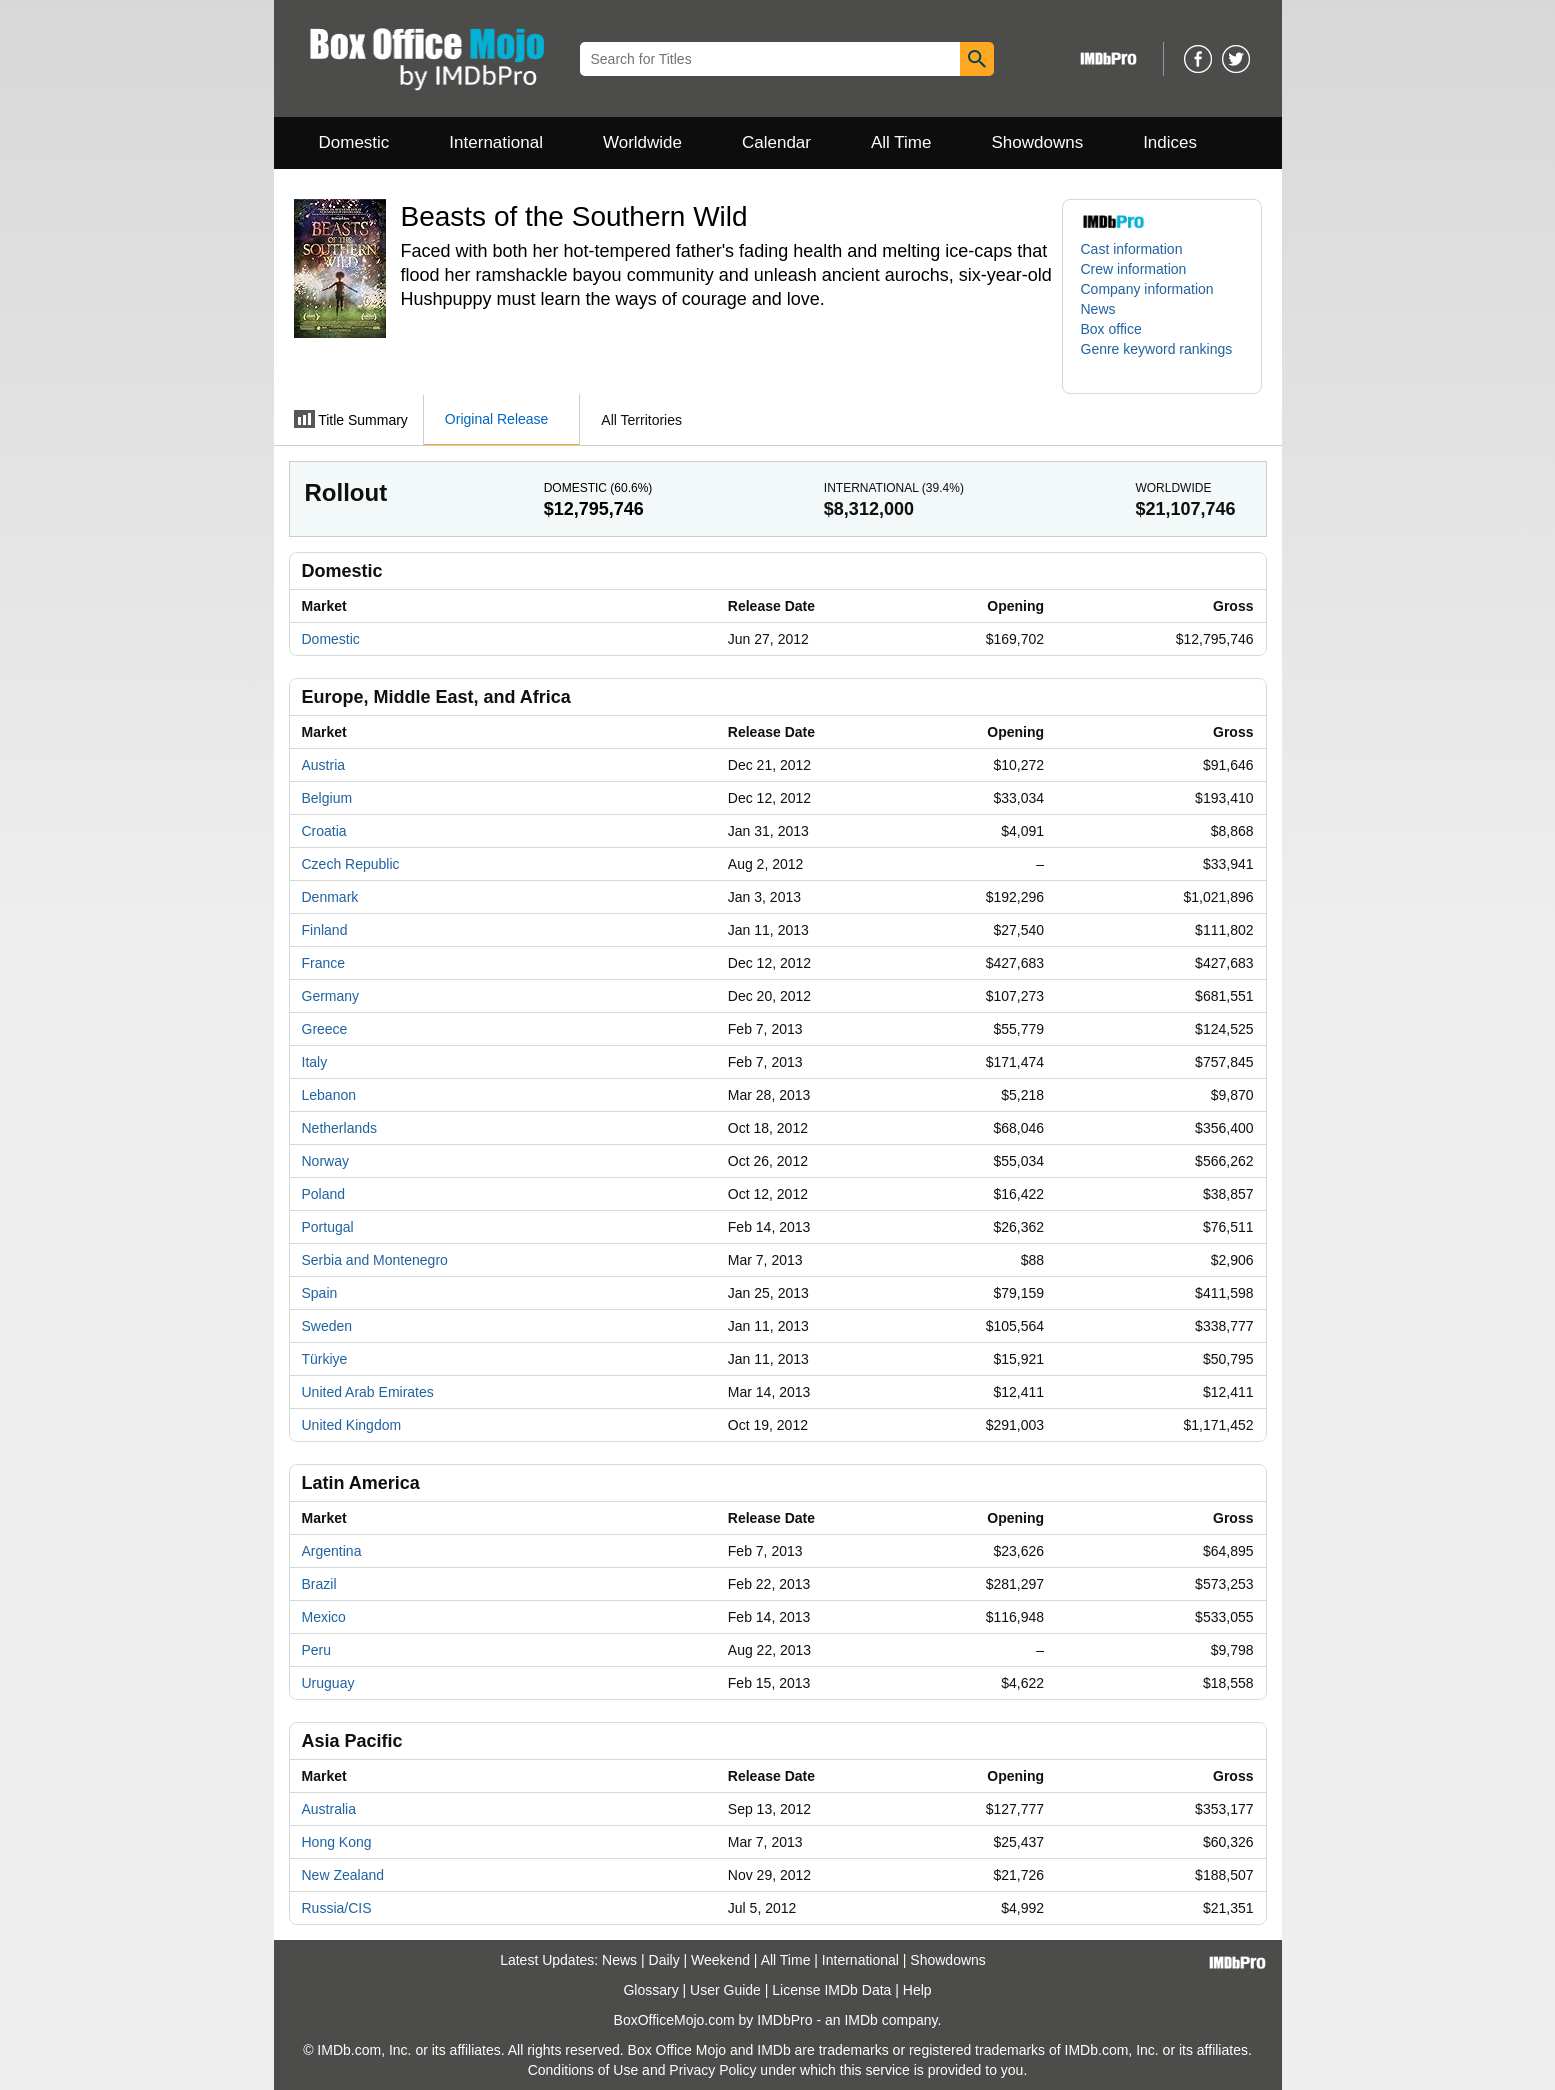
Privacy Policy (712, 2070)
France (324, 963)
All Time (901, 142)
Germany (331, 996)
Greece (325, 1029)
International (496, 142)
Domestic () (598, 488)
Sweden (327, 1326)
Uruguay (328, 1683)
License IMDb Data (831, 1990)
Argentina (332, 1551)
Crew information (1134, 269)
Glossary (650, 1990)
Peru (317, 1650)
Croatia (324, 831)
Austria (324, 765)
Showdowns (1037, 142)
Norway (325, 1161)
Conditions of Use (583, 2070)
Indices (1170, 142)
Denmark (330, 897)
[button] (1162, 359)
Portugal (328, 1227)
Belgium (327, 798)
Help (917, 1990)
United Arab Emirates (368, 1392)
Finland (325, 930)
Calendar (776, 142)
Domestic (354, 142)
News (1098, 309)
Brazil (319, 1584)
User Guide (725, 1990)
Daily (664, 1960)
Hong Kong (337, 1842)
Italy (315, 1062)
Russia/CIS (337, 1908)
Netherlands (340, 1128)
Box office (1111, 329)
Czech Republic (351, 864)
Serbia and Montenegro (375, 1260)
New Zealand (343, 1875)
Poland (324, 1194)
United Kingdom (352, 1425)
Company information (1147, 289)
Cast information (1132, 249)
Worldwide (642, 142)
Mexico (324, 1617)
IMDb (860, 2020)
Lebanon (329, 1095)
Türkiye (325, 1359)
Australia (329, 1809)
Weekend (720, 1960)
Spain (320, 1293)
